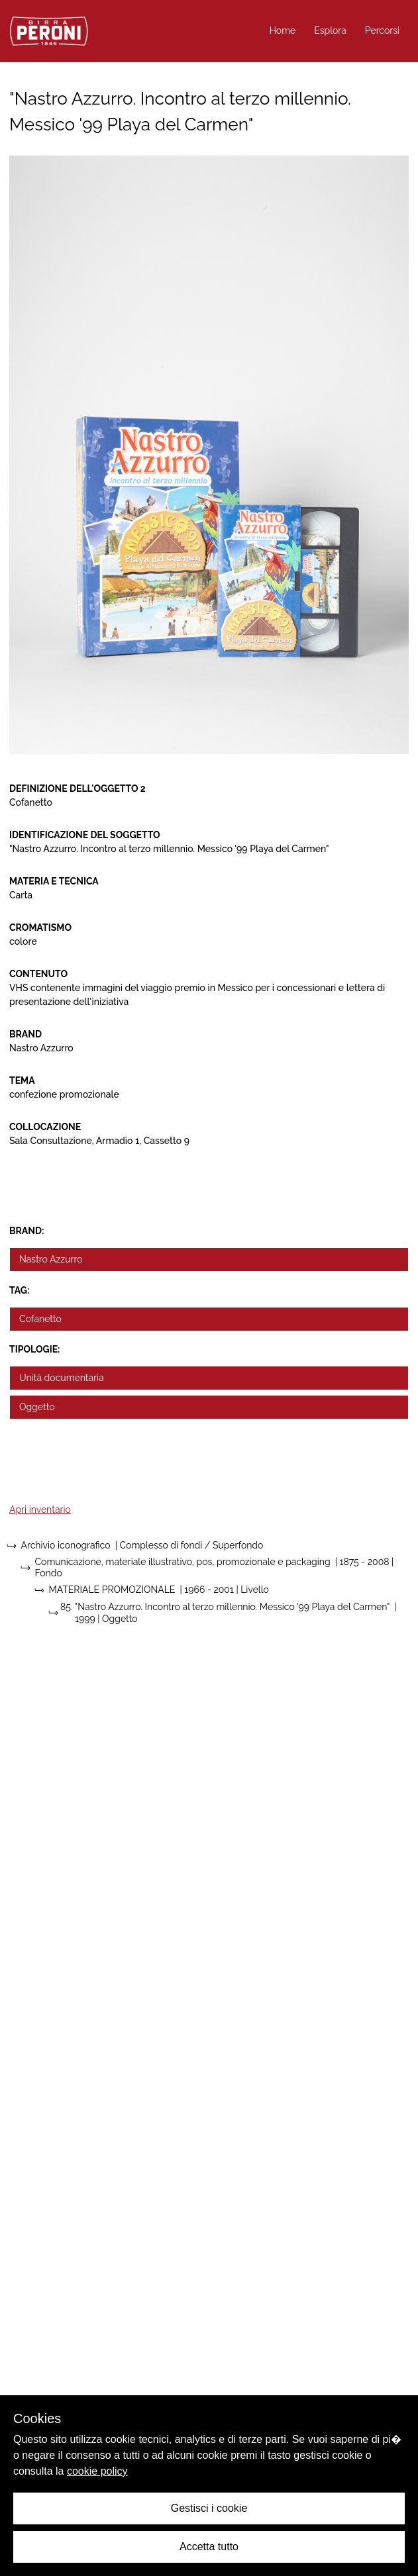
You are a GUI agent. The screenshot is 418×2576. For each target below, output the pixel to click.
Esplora (330, 30)
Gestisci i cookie (209, 2508)
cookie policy (97, 2471)
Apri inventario (40, 1509)
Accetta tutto (209, 2546)
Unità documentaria (61, 1377)
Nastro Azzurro (50, 1259)
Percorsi (382, 30)
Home (283, 30)
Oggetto (37, 1407)
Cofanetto (40, 1318)
